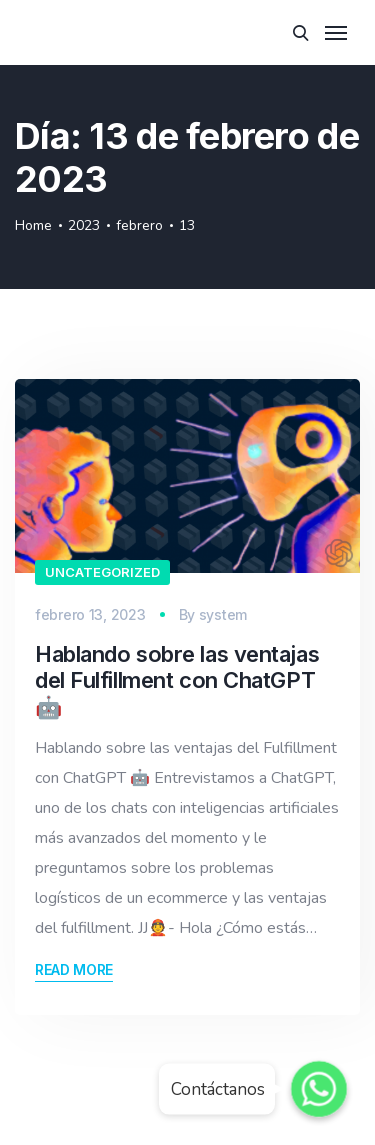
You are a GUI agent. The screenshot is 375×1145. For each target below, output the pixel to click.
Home (33, 225)
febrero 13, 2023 (90, 614)
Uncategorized (102, 572)
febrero (139, 225)
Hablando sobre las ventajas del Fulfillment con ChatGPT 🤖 (177, 680)
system (223, 614)
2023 (84, 225)
